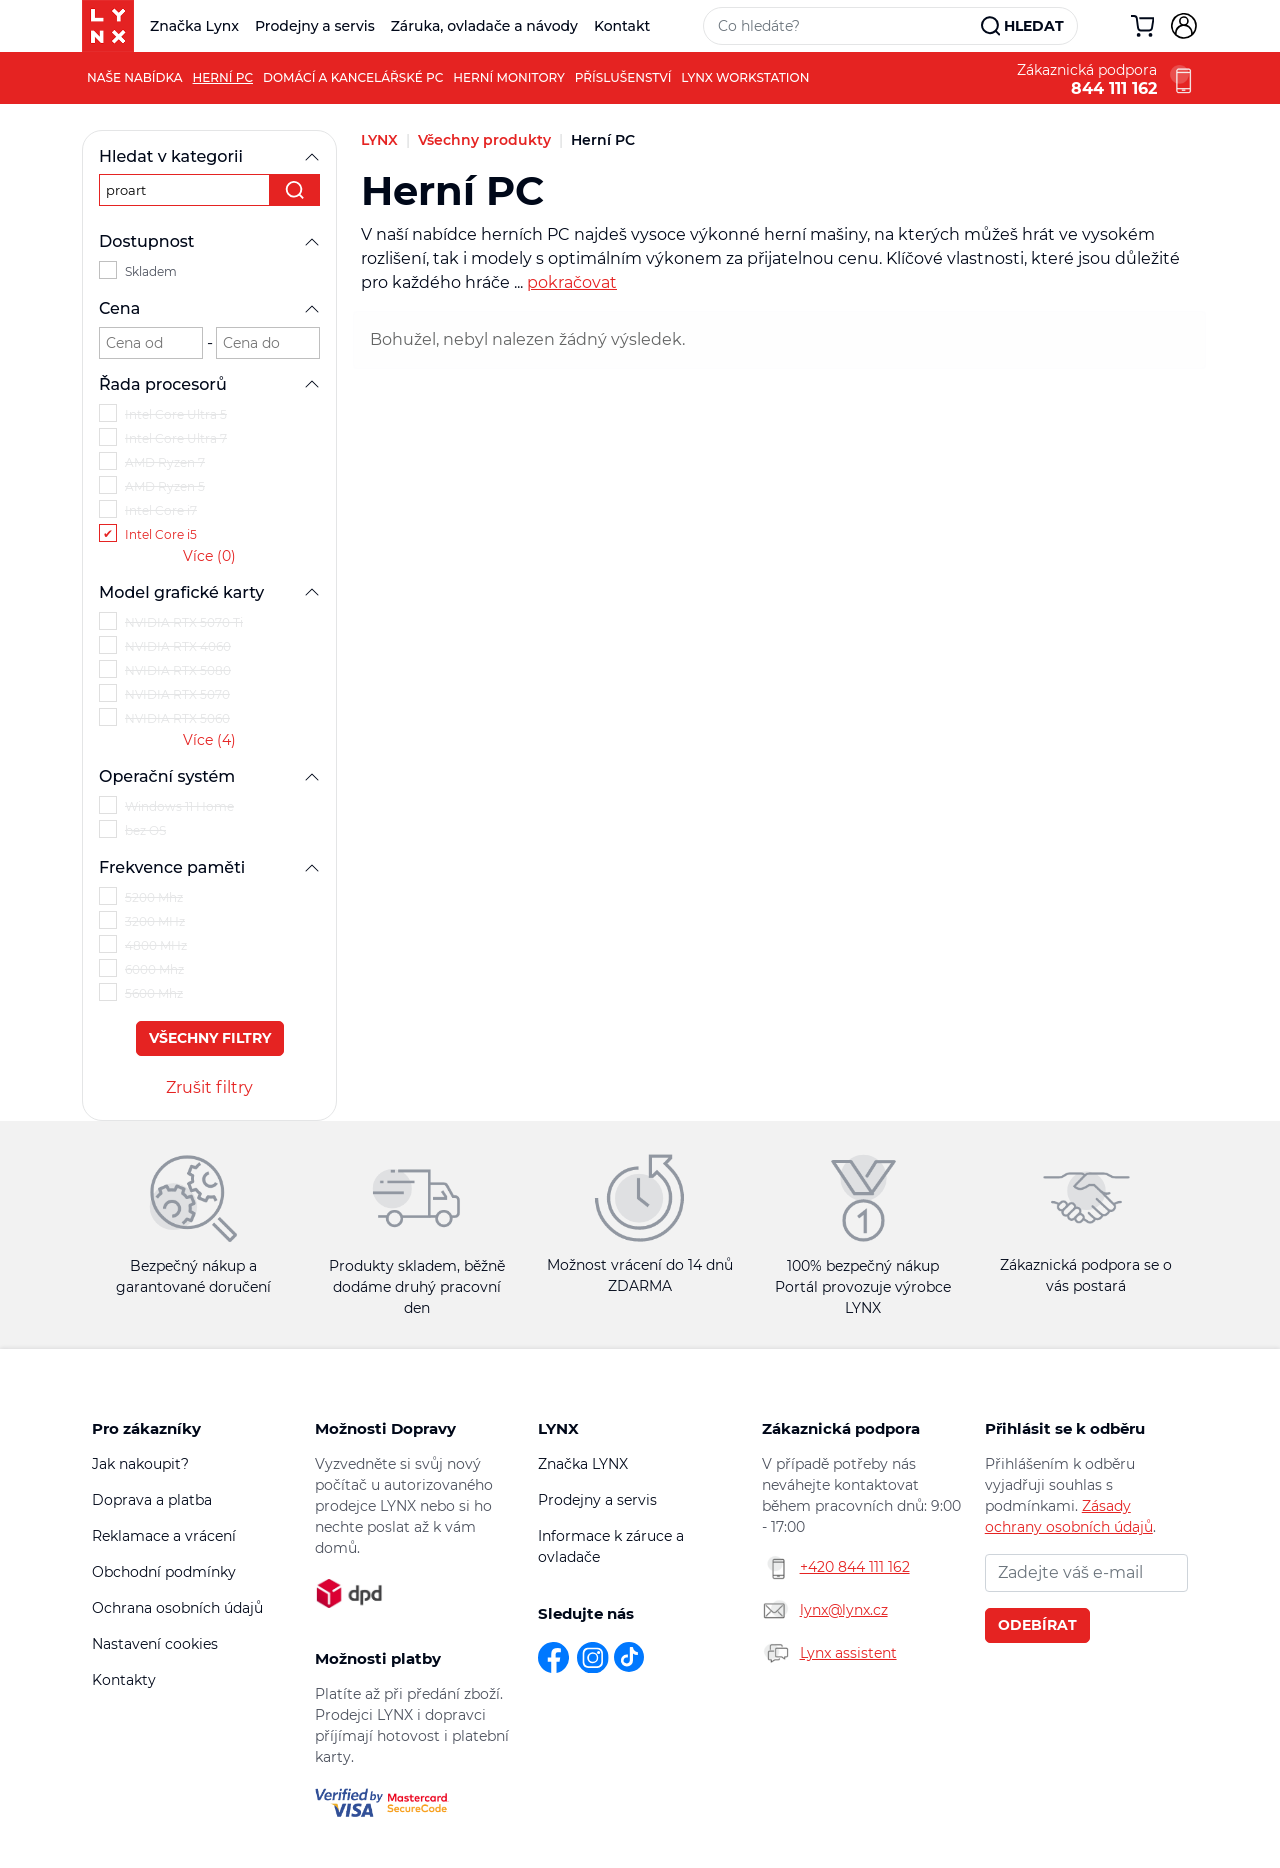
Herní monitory (509, 77)
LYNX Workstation (745, 77)
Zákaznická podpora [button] (841, 1428)
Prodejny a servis (315, 26)
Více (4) (209, 740)
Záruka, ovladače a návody (484, 26)
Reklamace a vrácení (164, 1536)
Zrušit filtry (209, 1087)
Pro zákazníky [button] (146, 1428)
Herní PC (223, 77)
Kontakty (124, 1680)
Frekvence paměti (209, 867)
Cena (209, 308)
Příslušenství (623, 77)
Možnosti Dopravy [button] (385, 1428)
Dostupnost (209, 241)
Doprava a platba (152, 1500)
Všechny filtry (210, 1038)
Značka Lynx (194, 26)
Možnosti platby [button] (378, 1658)
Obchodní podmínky (164, 1572)
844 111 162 (1114, 89)
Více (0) (209, 556)
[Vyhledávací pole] (843, 26)
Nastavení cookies (155, 1644)
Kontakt (622, 26)
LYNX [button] (558, 1428)
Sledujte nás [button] (586, 1613)
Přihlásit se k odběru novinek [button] (1065, 1429)
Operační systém (209, 776)
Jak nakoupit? (140, 1464)
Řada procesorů (209, 384)
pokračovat (572, 282)
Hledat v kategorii (209, 156)
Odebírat (1037, 1625)
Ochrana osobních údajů (177, 1608)
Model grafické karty (209, 592)
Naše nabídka (135, 77)
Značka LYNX (583, 1464)
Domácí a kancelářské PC (353, 77)
